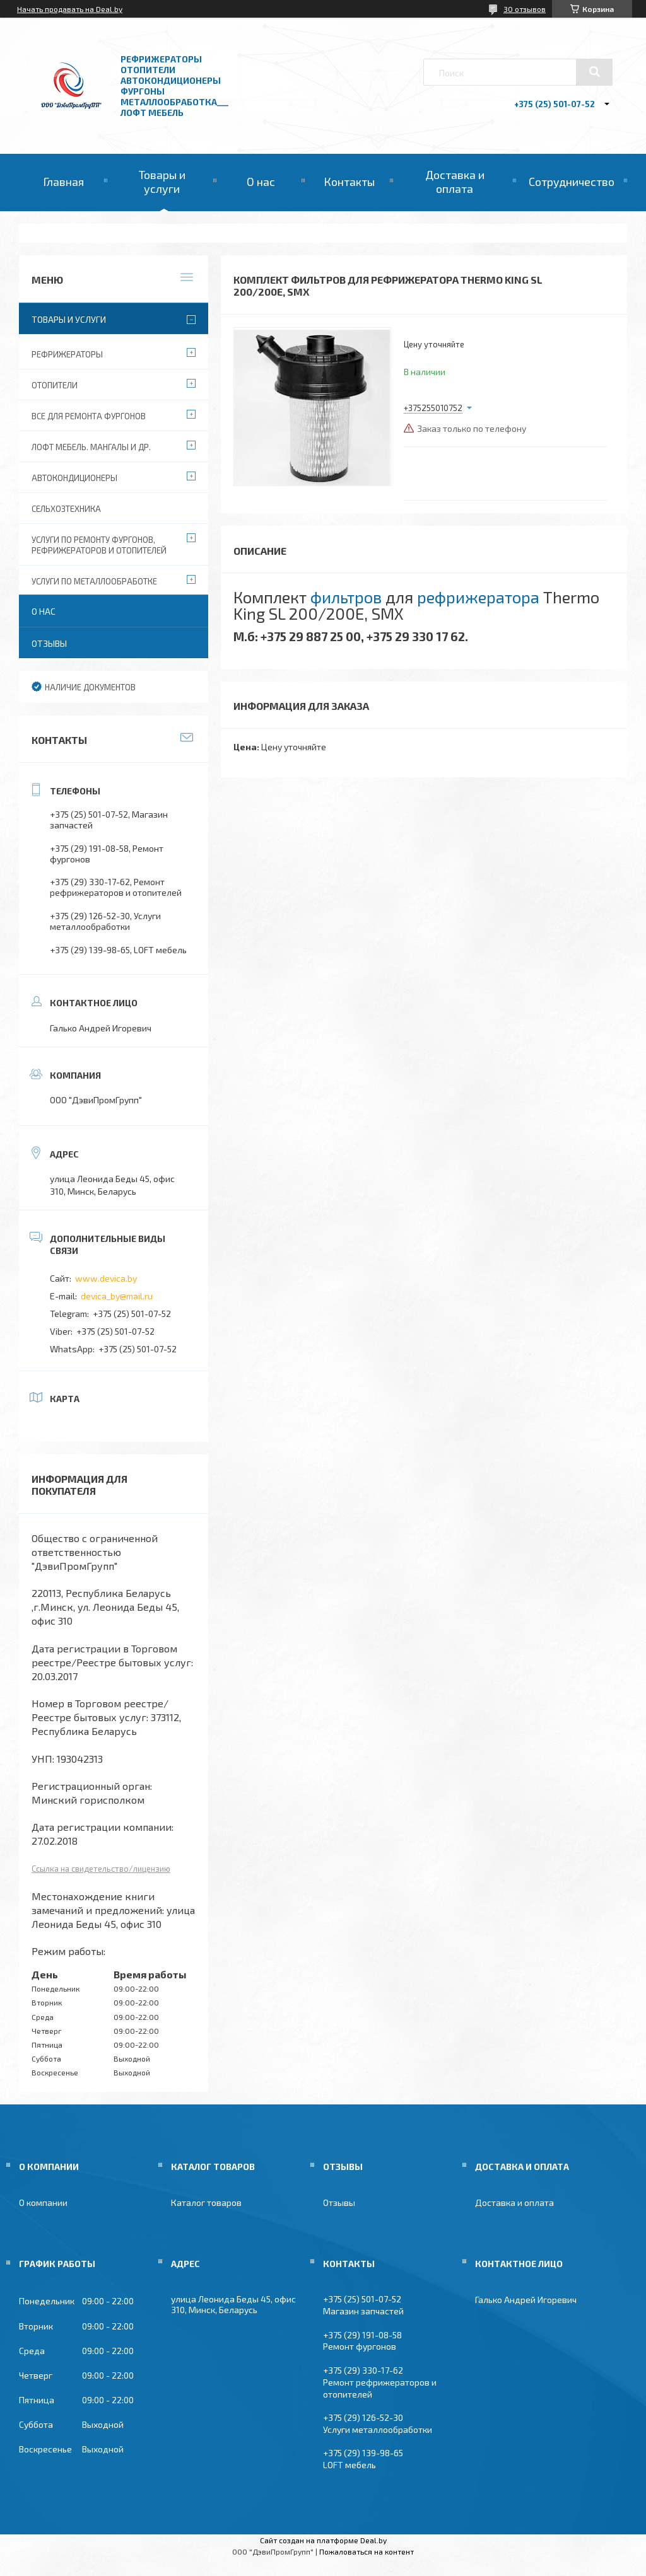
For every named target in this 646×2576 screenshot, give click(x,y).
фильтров (346, 596)
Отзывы (49, 643)
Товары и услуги (162, 181)
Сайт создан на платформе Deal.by (323, 2540)
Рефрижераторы (67, 354)
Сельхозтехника (66, 509)
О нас (261, 182)
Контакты (349, 182)
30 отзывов (524, 8)
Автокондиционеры (74, 478)
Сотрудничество (571, 182)
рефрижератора (478, 596)
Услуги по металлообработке (94, 581)
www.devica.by (106, 1278)
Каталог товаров (206, 2202)
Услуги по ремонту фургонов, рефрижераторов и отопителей (99, 545)
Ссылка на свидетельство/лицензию (101, 1869)
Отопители (55, 385)
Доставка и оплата (454, 181)
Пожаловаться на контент (366, 2551)
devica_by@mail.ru (117, 1296)
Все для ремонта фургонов (89, 416)
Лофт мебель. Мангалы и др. (91, 447)
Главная (63, 182)
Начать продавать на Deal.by (69, 8)
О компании (43, 2202)
